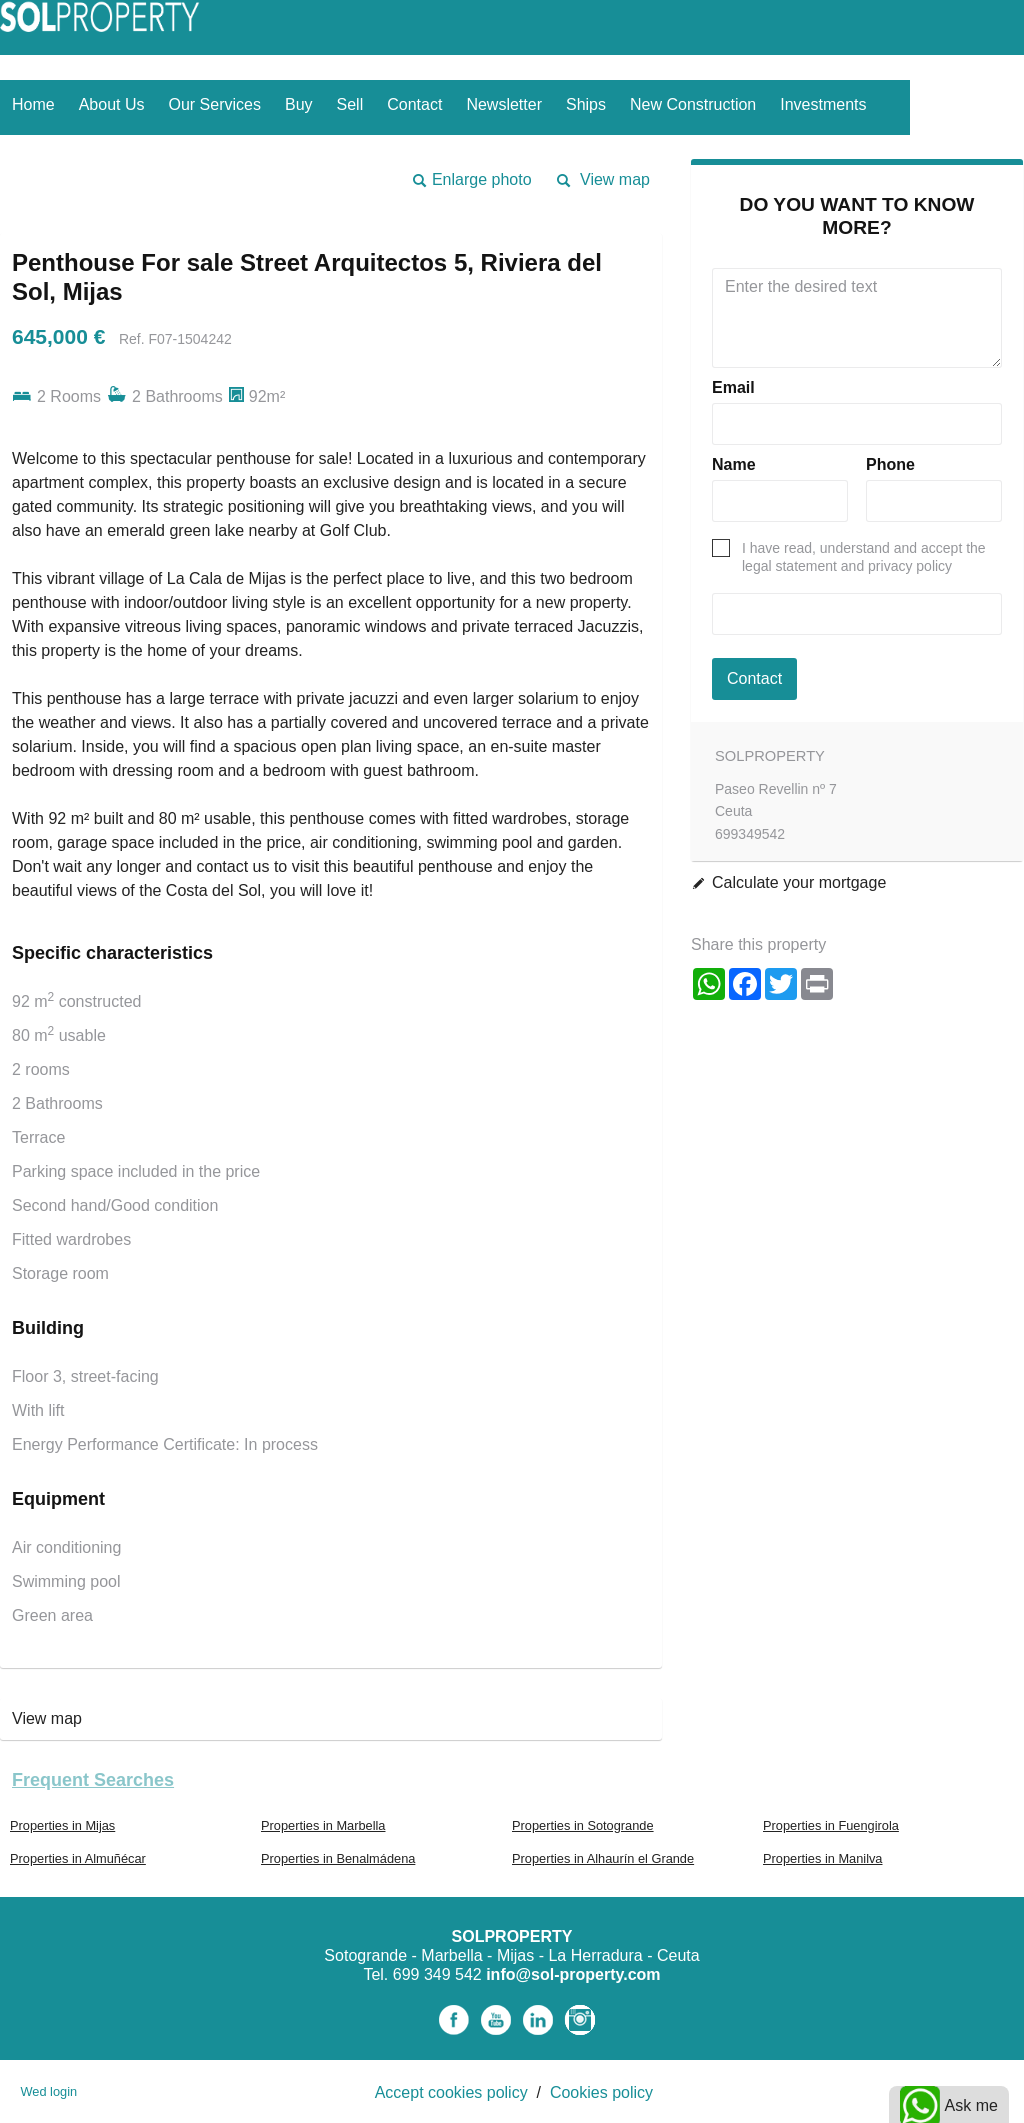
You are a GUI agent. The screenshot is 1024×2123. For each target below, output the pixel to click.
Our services (215, 104)
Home (33, 104)
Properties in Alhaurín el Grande (603, 1858)
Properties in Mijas (62, 1825)
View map (615, 179)
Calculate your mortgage (799, 882)
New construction (693, 104)
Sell (350, 104)
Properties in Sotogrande (583, 1825)
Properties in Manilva (823, 1858)
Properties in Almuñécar (78, 1858)
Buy (299, 104)
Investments (823, 104)
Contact (414, 104)
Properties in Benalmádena (338, 1858)
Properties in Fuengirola (831, 1825)
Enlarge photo (482, 179)
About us (112, 104)
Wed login (48, 2091)
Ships (586, 104)
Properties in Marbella (323, 1825)
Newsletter (504, 104)
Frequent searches (93, 1780)
